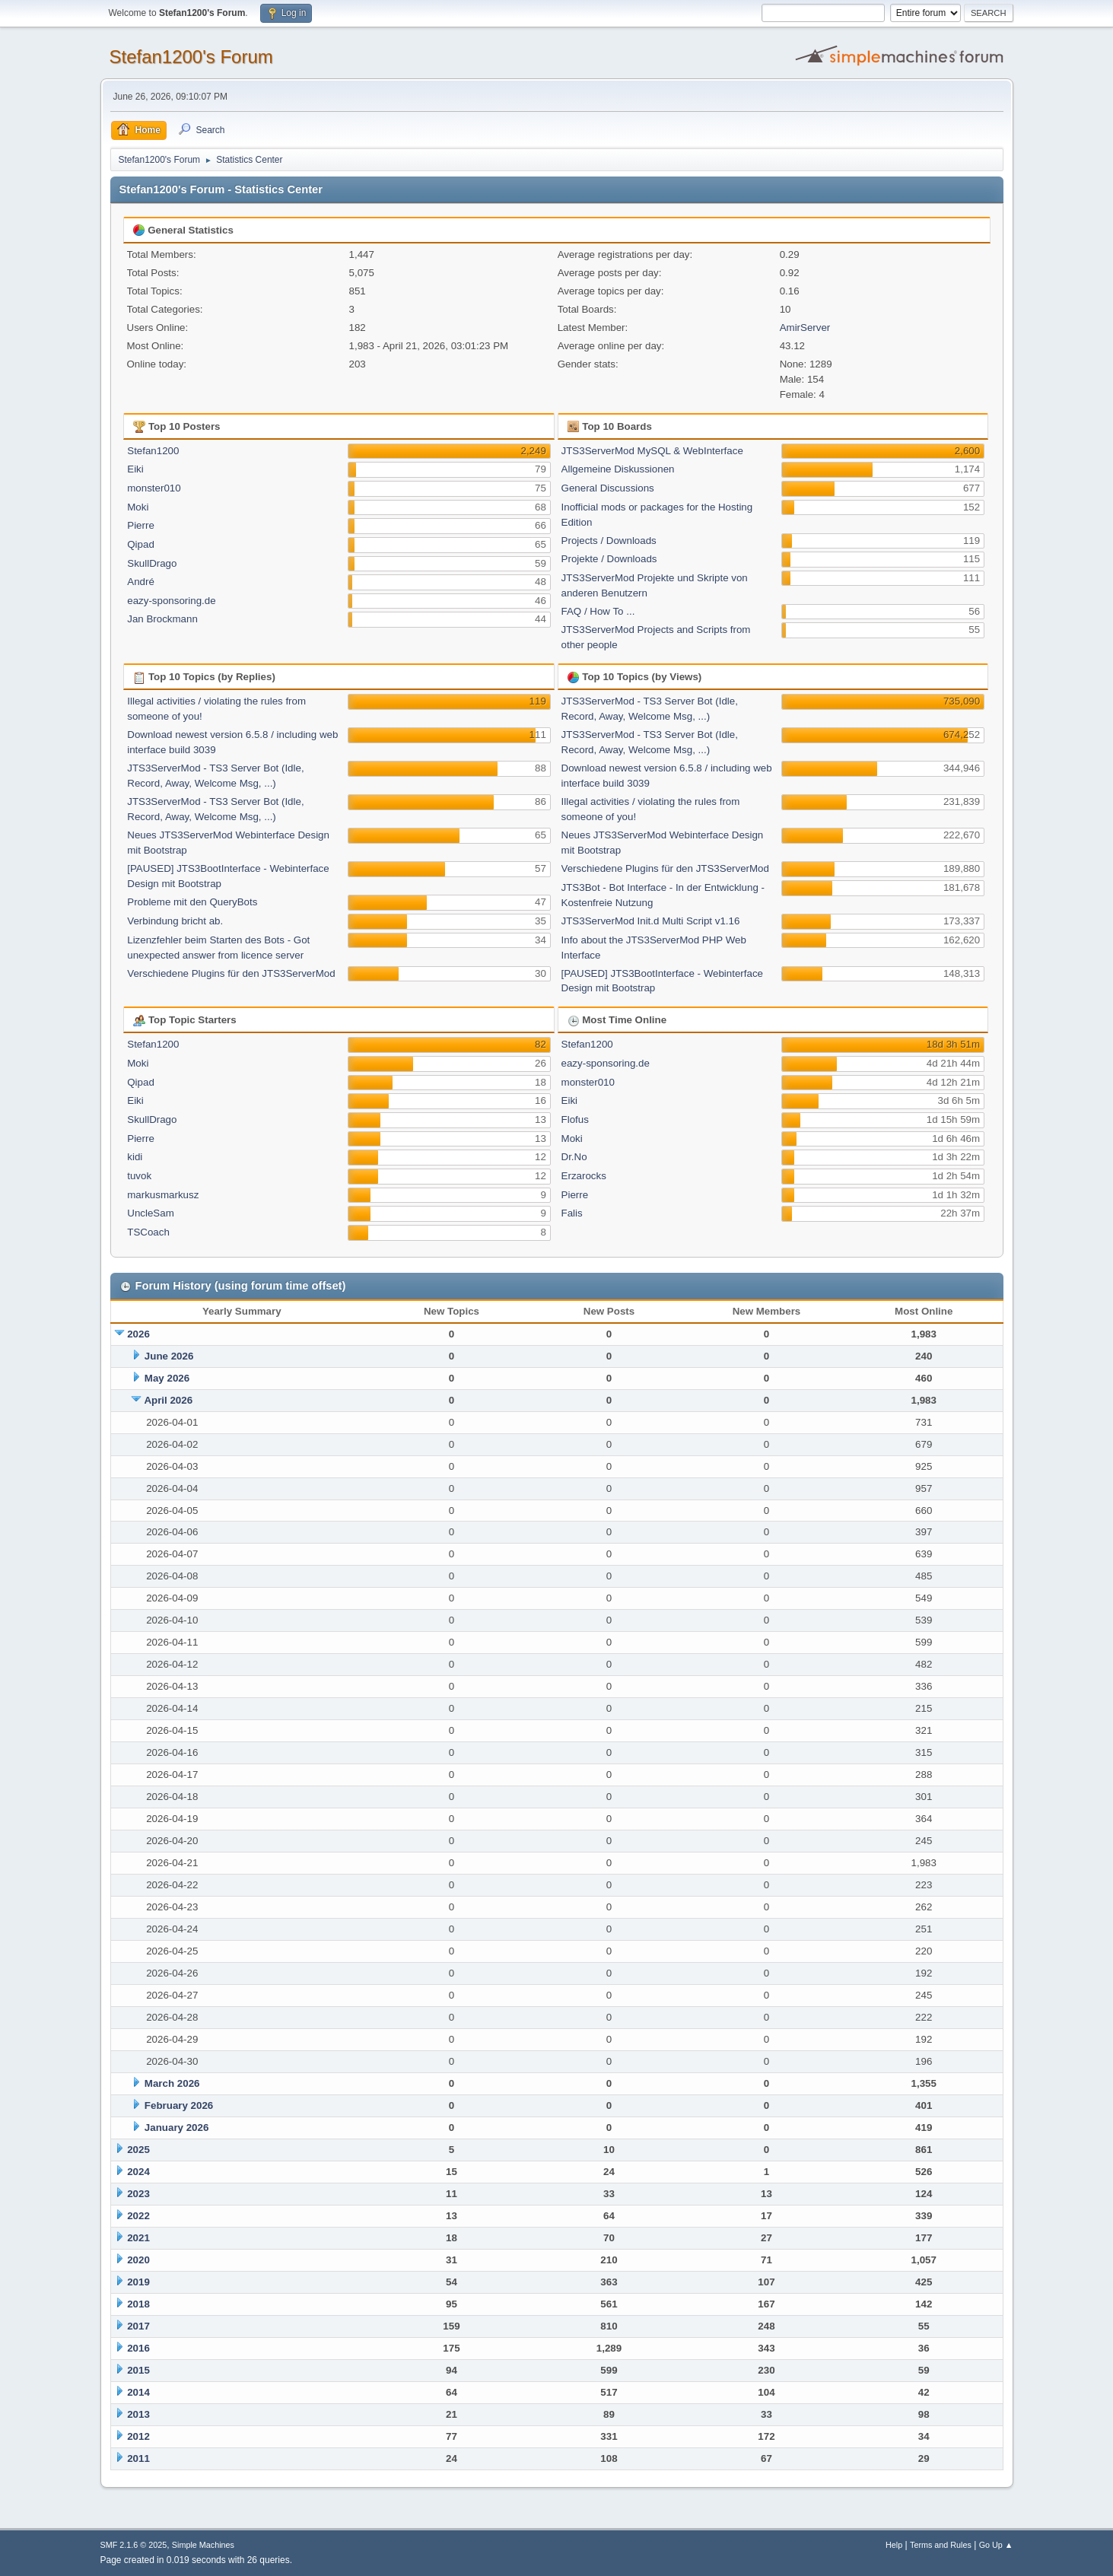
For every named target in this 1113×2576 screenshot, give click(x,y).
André (140, 581)
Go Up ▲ (996, 2544)
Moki (137, 507)
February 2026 (179, 2105)
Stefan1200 (153, 450)
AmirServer (805, 327)
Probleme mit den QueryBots (192, 902)
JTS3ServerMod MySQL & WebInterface (652, 450)
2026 (138, 1334)
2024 (138, 2171)
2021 (138, 2238)
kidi (134, 1156)
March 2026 (172, 2083)
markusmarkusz (163, 1195)
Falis (572, 1213)
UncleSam (150, 1213)
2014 (138, 2392)
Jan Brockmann (162, 619)
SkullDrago (151, 563)
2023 (138, 2193)
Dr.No (574, 1156)
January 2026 (176, 2127)
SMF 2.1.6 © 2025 (133, 2544)
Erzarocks (583, 1175)
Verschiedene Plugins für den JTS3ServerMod (231, 973)
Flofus (575, 1119)
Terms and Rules (940, 2544)
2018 (138, 2304)
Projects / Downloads (609, 540)
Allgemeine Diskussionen (618, 469)
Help (894, 2544)
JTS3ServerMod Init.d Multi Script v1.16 (650, 921)
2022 (138, 2215)
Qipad (140, 544)
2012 (138, 2436)
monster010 (153, 488)
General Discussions (607, 488)
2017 (138, 2326)
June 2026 (169, 1356)
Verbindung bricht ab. (175, 921)
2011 (138, 2458)
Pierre (140, 525)
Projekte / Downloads (609, 558)
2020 (138, 2260)
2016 (138, 2348)
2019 (138, 2282)
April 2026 (168, 1400)
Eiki (135, 469)
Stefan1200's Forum (191, 56)
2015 (138, 2370)
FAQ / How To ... (598, 611)
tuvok (139, 1175)
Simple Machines (203, 2544)
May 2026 (167, 1378)
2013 (138, 2414)
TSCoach (148, 1232)
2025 (138, 2149)
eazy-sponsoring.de (171, 600)
